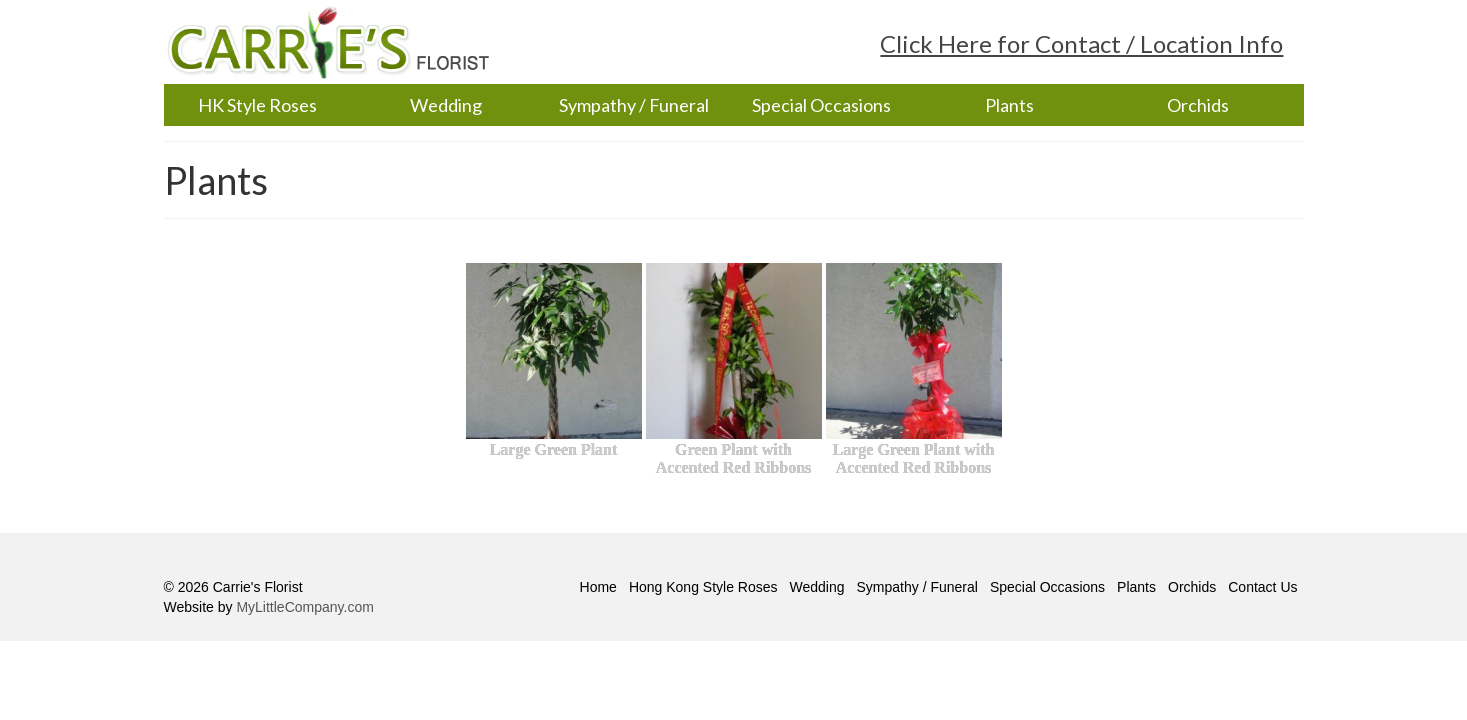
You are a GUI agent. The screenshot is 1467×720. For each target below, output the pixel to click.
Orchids (1198, 105)
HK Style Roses (257, 105)
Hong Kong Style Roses (703, 587)
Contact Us (1262, 587)
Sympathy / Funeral (634, 105)
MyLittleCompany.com (304, 607)
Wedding (446, 105)
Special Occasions (821, 105)
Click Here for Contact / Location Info (1081, 43)
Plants (1009, 105)
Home (598, 587)
